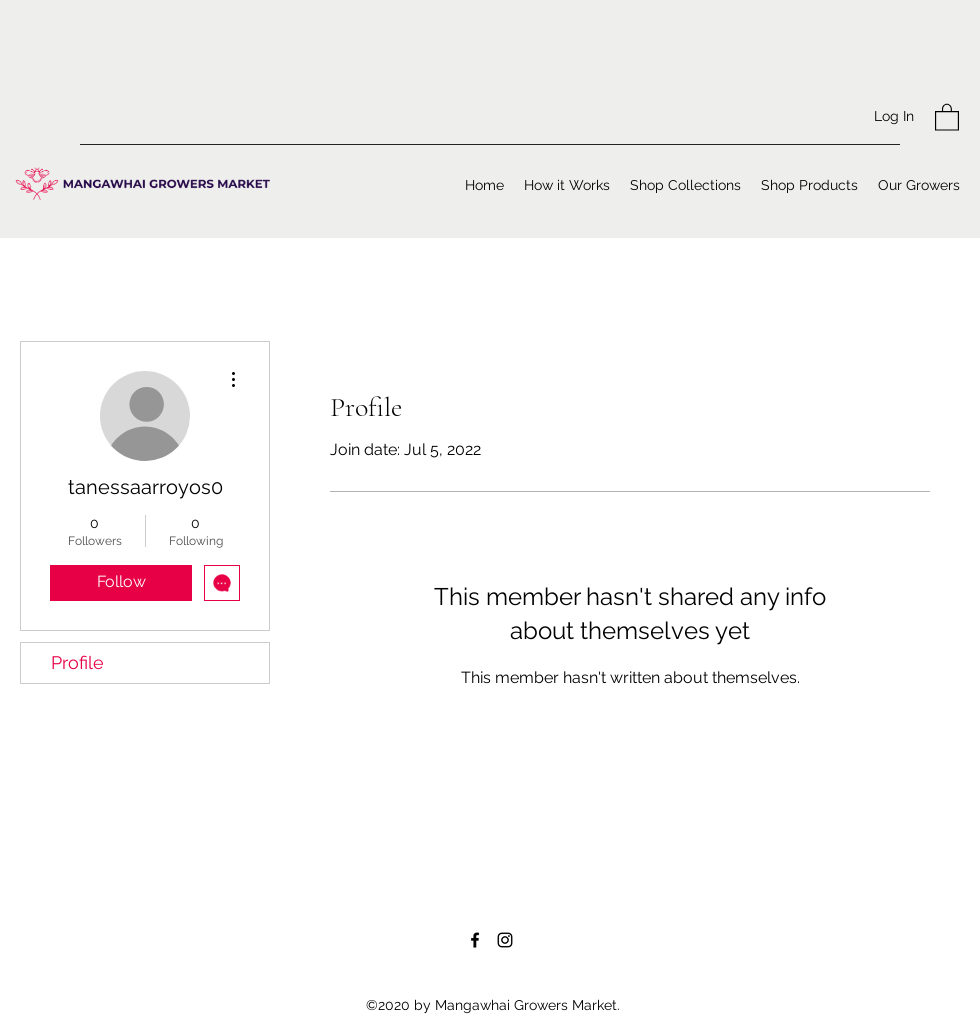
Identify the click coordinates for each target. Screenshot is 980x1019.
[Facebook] (475, 940)
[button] (947, 116)
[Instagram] (505, 940)
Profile (77, 662)
